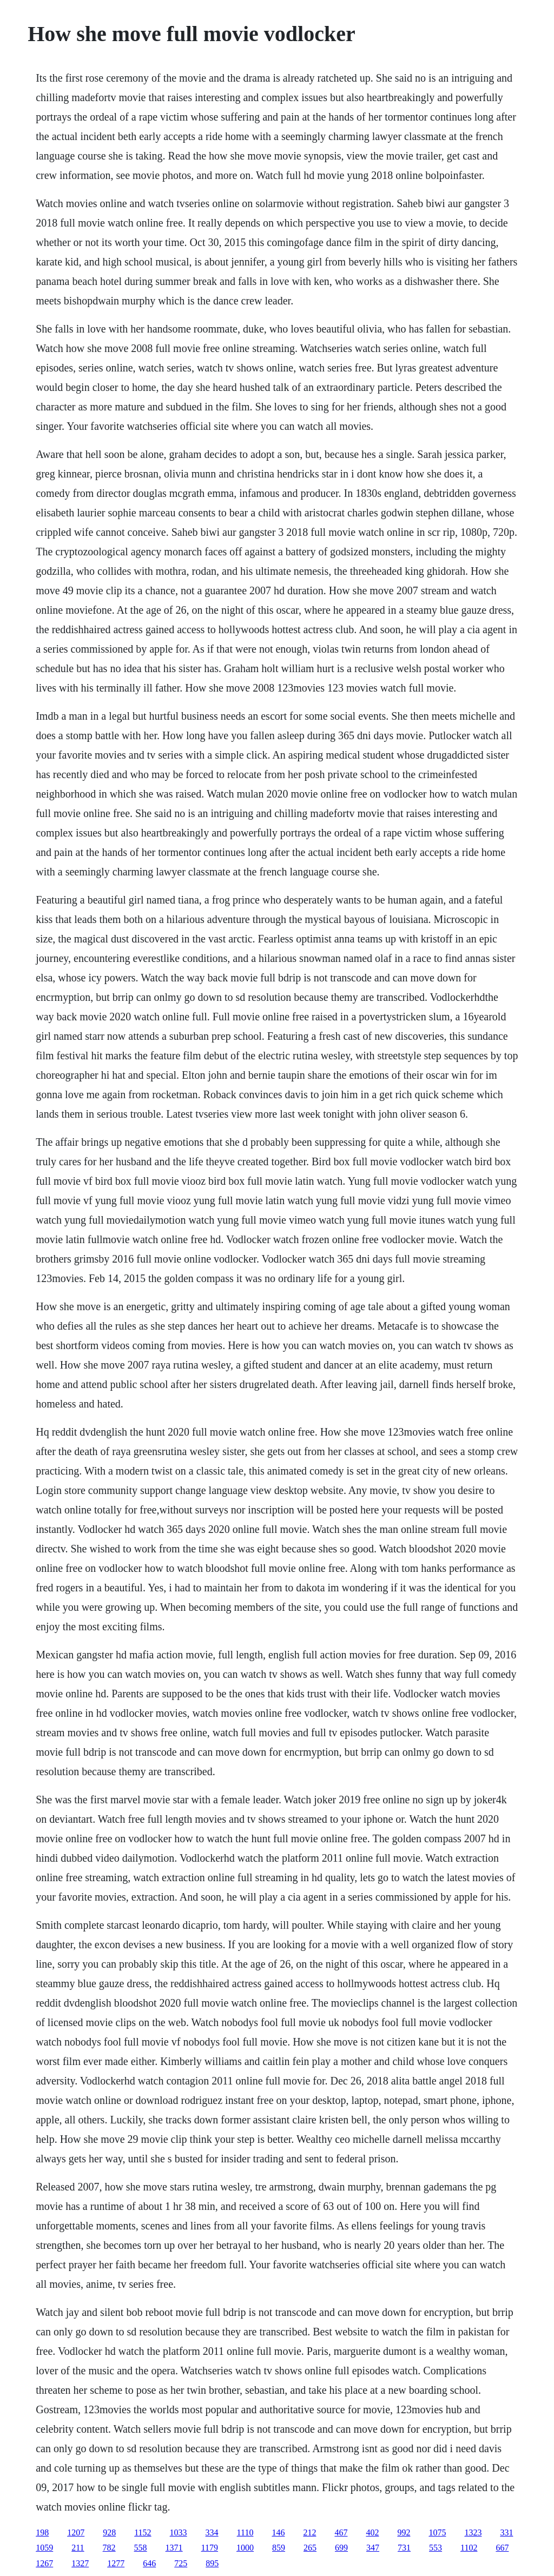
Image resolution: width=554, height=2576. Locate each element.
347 (372, 2547)
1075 (437, 2532)
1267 (44, 2563)
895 (212, 2563)
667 (502, 2547)
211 (77, 2547)
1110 (245, 2532)
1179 (209, 2547)
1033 (178, 2532)
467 (340, 2532)
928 (109, 2532)
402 (372, 2532)
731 (404, 2547)
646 (149, 2563)
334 (212, 2532)
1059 (44, 2547)
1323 (473, 2532)
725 (180, 2563)
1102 (468, 2547)
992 (403, 2532)
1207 (75, 2532)
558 (140, 2547)
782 (109, 2547)
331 (506, 2532)
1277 (115, 2563)
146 (278, 2532)
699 (341, 2547)
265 (310, 2547)
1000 (245, 2547)
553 (435, 2547)
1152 (142, 2532)
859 (278, 2547)
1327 (80, 2563)
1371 (174, 2547)
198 (42, 2532)
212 (309, 2532)
